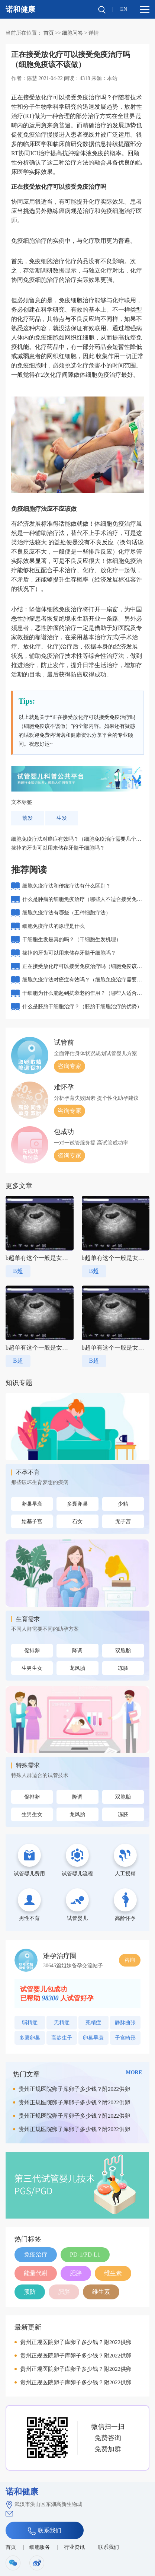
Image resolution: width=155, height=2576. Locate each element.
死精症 (93, 2022)
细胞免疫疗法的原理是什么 (53, 926)
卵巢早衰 (32, 1504)
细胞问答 (72, 33)
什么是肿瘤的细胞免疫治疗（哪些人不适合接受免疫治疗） (82, 901)
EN (123, 9)
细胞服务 (39, 2547)
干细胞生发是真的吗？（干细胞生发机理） (71, 939)
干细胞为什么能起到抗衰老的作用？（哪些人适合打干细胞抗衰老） (82, 995)
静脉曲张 (125, 2022)
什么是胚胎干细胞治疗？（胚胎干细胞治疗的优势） (82, 1006)
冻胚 (123, 1668)
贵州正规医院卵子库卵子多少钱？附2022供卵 (74, 2089)
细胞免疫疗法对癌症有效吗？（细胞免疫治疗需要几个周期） (82, 982)
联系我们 (44, 2531)
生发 (61, 818)
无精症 (62, 2022)
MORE (134, 2072)
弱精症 (30, 2022)
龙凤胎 (77, 1668)
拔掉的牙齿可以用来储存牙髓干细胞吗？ (58, 848)
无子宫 (123, 1521)
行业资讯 (74, 2547)
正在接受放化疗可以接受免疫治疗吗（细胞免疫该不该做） (82, 968)
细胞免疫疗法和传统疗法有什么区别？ (66, 886)
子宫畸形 (125, 2038)
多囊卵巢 (77, 1504)
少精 (123, 1504)
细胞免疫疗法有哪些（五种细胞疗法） (66, 913)
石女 (77, 1521)
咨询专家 (69, 1066)
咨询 (130, 1960)
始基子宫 (32, 1521)
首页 (48, 33)
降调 (77, 1650)
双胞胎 (123, 1650)
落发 (27, 818)
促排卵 (32, 1650)
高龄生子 (61, 2038)
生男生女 (32, 1668)
